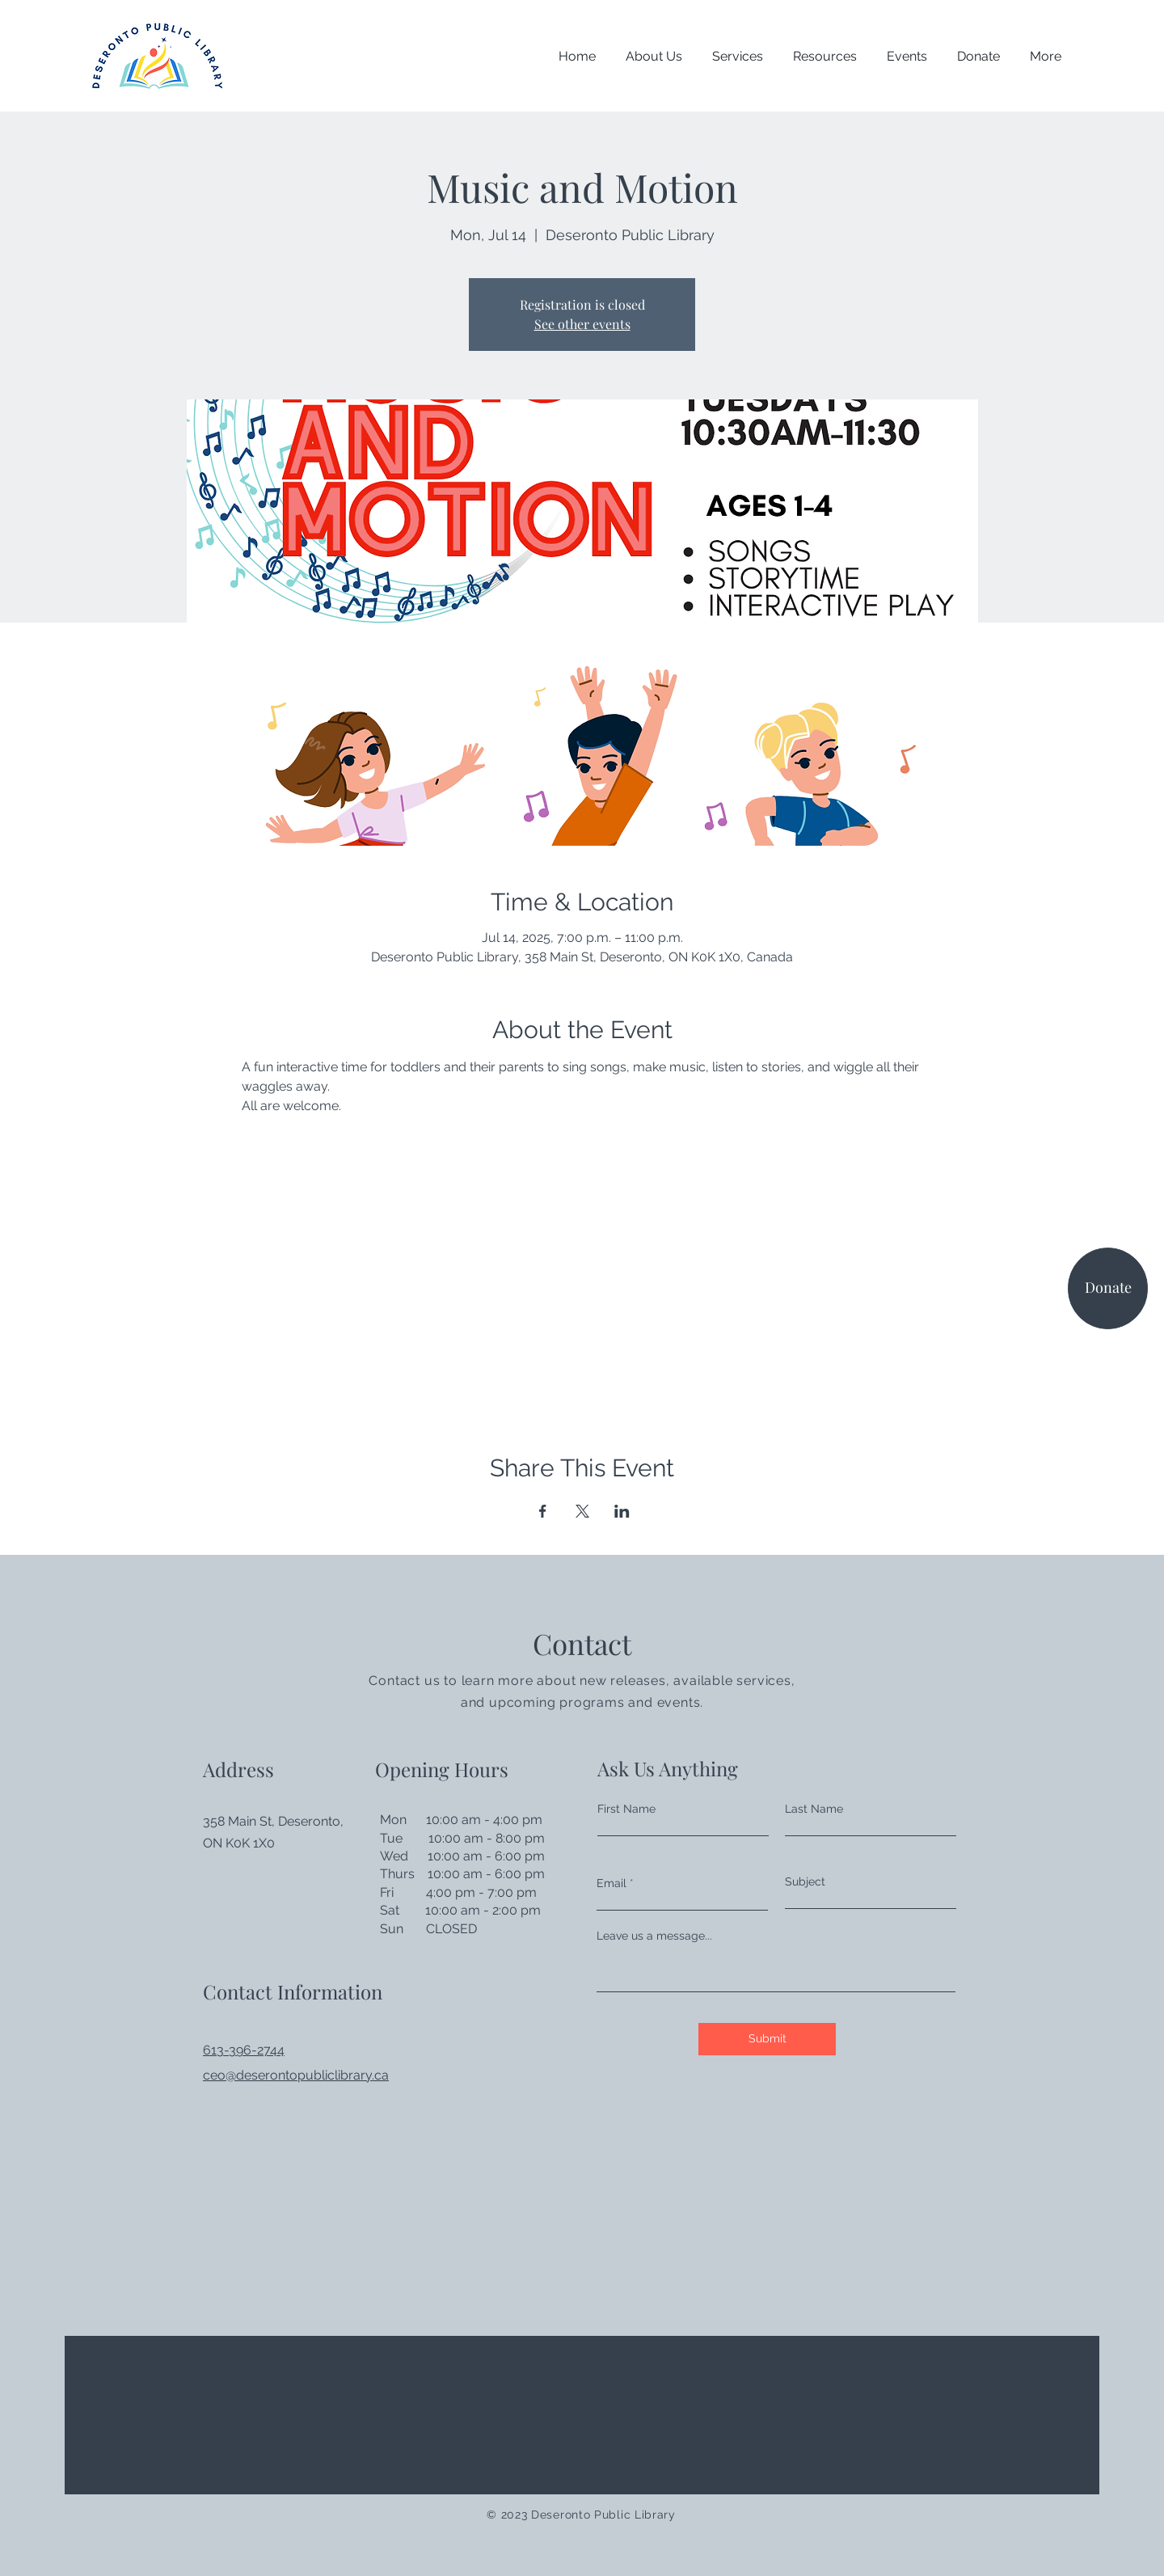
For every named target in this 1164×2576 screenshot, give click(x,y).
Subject (805, 1881)
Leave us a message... (654, 1935)
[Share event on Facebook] (542, 1511)
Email (611, 1883)
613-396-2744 (244, 2050)
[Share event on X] (582, 1511)
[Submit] (767, 2039)
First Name (626, 1808)
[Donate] (1108, 1288)
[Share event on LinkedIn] (622, 1511)
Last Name (814, 1808)
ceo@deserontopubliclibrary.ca (296, 2075)
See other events (582, 323)
